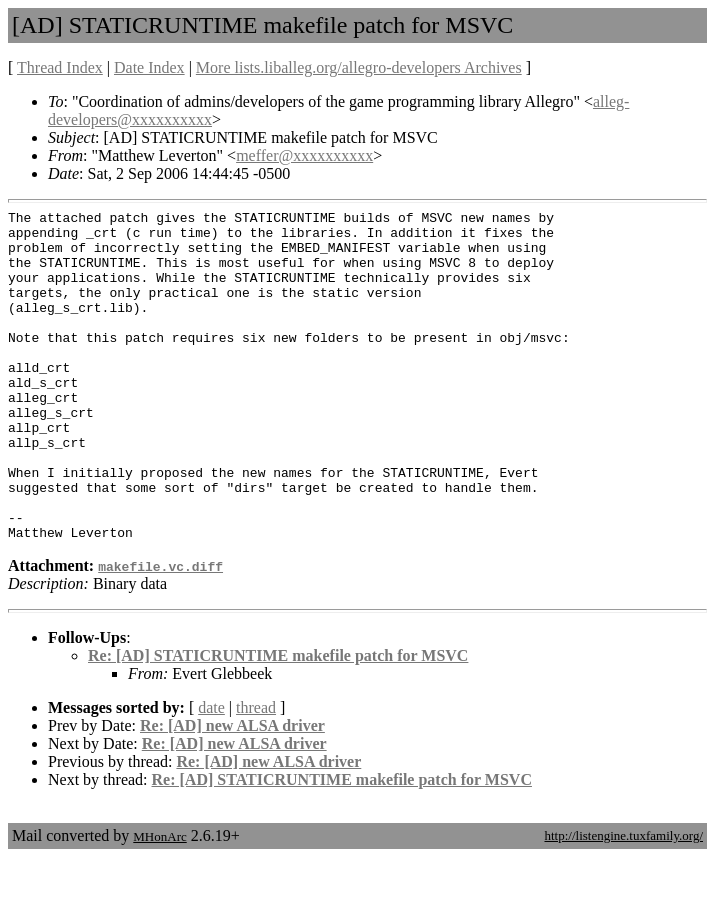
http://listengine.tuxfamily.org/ (623, 901)
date (211, 773)
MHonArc (159, 902)
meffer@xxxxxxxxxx (304, 155)
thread (256, 773)
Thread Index (60, 67)
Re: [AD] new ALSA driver (232, 791)
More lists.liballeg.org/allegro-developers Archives (359, 67)
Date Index (149, 67)
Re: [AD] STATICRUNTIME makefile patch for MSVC (278, 721)
